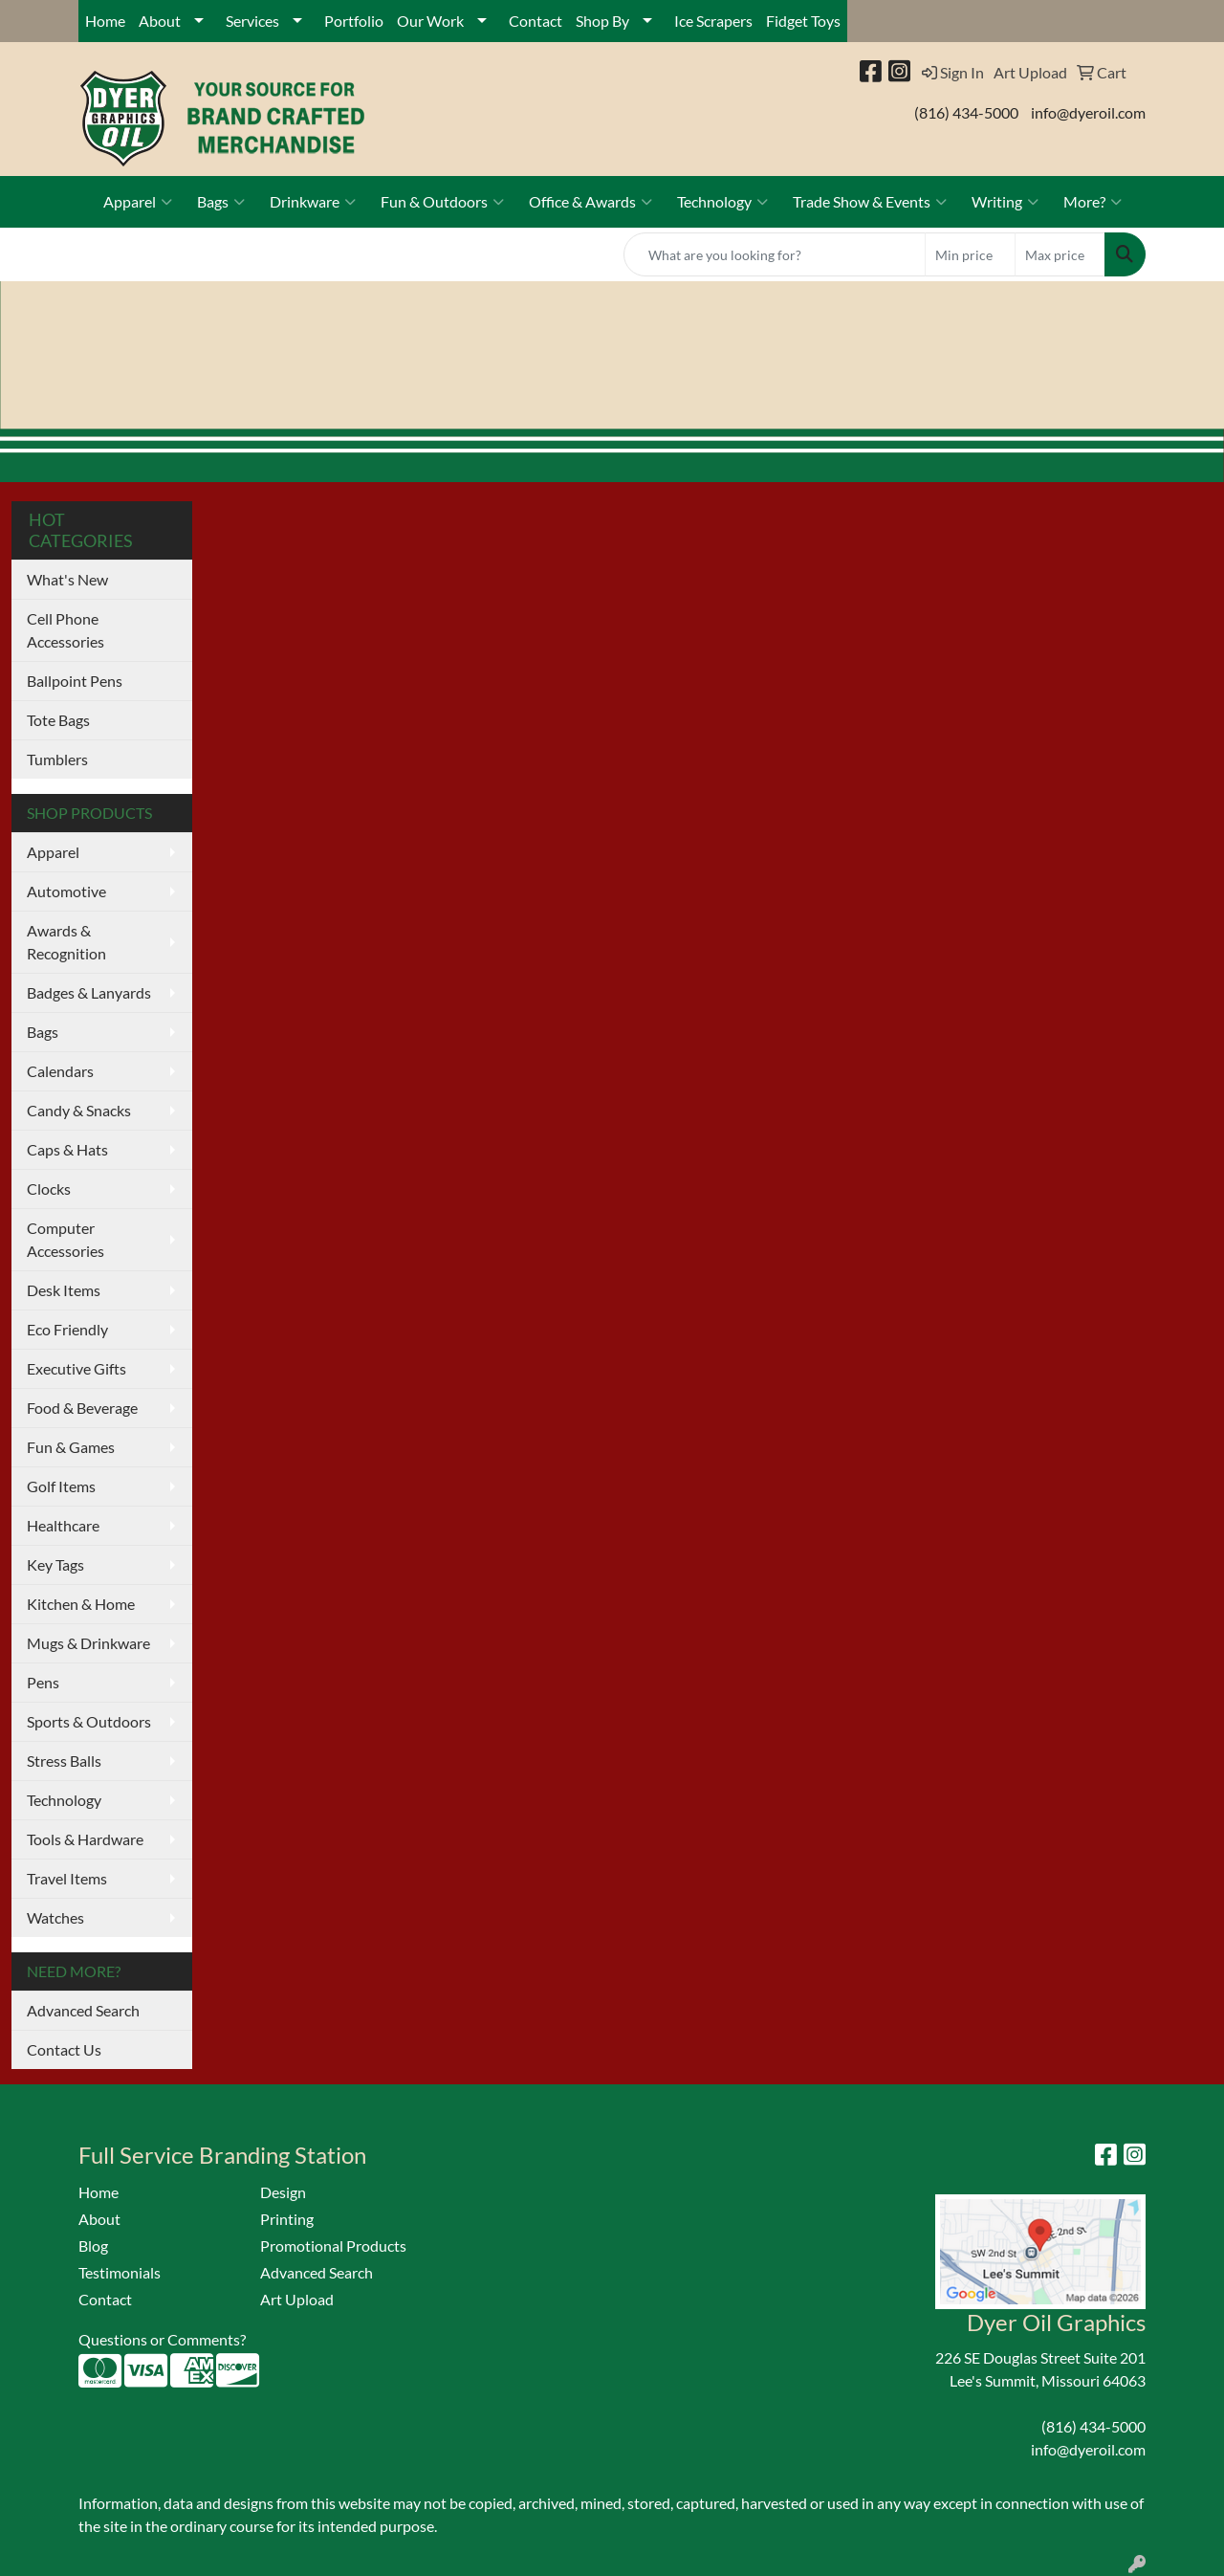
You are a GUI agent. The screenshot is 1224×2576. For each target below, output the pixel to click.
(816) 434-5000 (966, 112)
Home (105, 20)
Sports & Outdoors (89, 1721)
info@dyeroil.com (1088, 112)
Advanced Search (83, 2010)
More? (1092, 201)
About (160, 20)
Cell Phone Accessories (65, 629)
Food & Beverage (82, 1407)
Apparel (137, 201)
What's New (67, 579)
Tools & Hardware (85, 1839)
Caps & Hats (67, 1149)
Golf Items (61, 1486)
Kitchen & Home (81, 1604)
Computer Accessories (65, 1239)
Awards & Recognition (66, 941)
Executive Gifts (76, 1368)
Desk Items (63, 1290)
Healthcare (63, 1525)
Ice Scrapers (713, 20)
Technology (722, 201)
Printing (287, 2219)
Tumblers (57, 759)
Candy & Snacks (79, 1110)
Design (283, 2192)
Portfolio (353, 20)
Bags (221, 201)
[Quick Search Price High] (1060, 254)
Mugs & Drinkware (88, 1643)
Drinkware (313, 201)
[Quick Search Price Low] (970, 254)
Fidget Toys (803, 20)
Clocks (49, 1188)
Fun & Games (71, 1447)
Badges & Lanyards (89, 992)
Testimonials (119, 2272)
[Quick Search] (774, 254)
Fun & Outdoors (442, 201)
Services (252, 20)
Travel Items (67, 1878)
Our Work (430, 20)
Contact (535, 20)
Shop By (602, 20)
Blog (93, 2245)
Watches (55, 1917)
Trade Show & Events (870, 201)
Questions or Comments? (162, 2339)
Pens (43, 1682)
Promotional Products (333, 2245)
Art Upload (297, 2299)
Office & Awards (590, 201)
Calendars (60, 1071)
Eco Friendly (67, 1329)
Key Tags (55, 1564)
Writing (1005, 201)
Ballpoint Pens (74, 681)
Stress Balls (64, 1760)
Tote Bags (58, 720)
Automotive (66, 891)
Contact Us (64, 2049)
